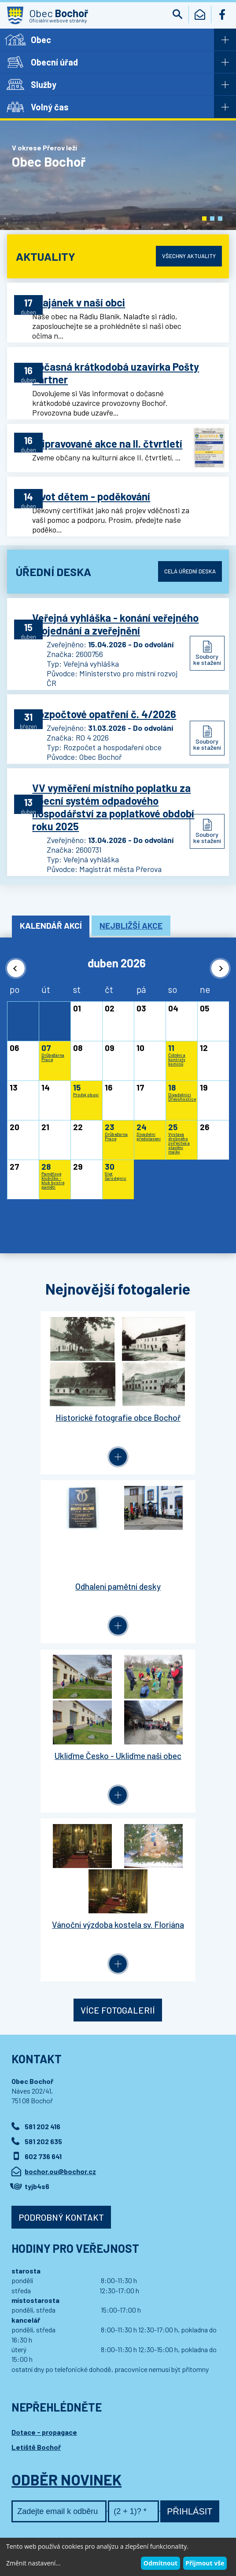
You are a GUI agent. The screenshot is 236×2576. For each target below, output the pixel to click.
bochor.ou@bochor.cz (60, 1829)
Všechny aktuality (186, 255)
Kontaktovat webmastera (105, 2496)
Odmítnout (160, 2563)
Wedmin (178, 2514)
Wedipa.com (28, 2514)
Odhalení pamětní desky (173, 1421)
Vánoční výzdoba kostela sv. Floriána (173, 1592)
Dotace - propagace (44, 2090)
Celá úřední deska (187, 564)
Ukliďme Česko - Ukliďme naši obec (62, 1592)
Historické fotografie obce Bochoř (63, 1426)
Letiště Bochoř (36, 2105)
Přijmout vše (204, 2563)
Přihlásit (189, 2170)
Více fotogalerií (118, 1668)
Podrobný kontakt (61, 1875)
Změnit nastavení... (33, 2563)
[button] (204, 218)
